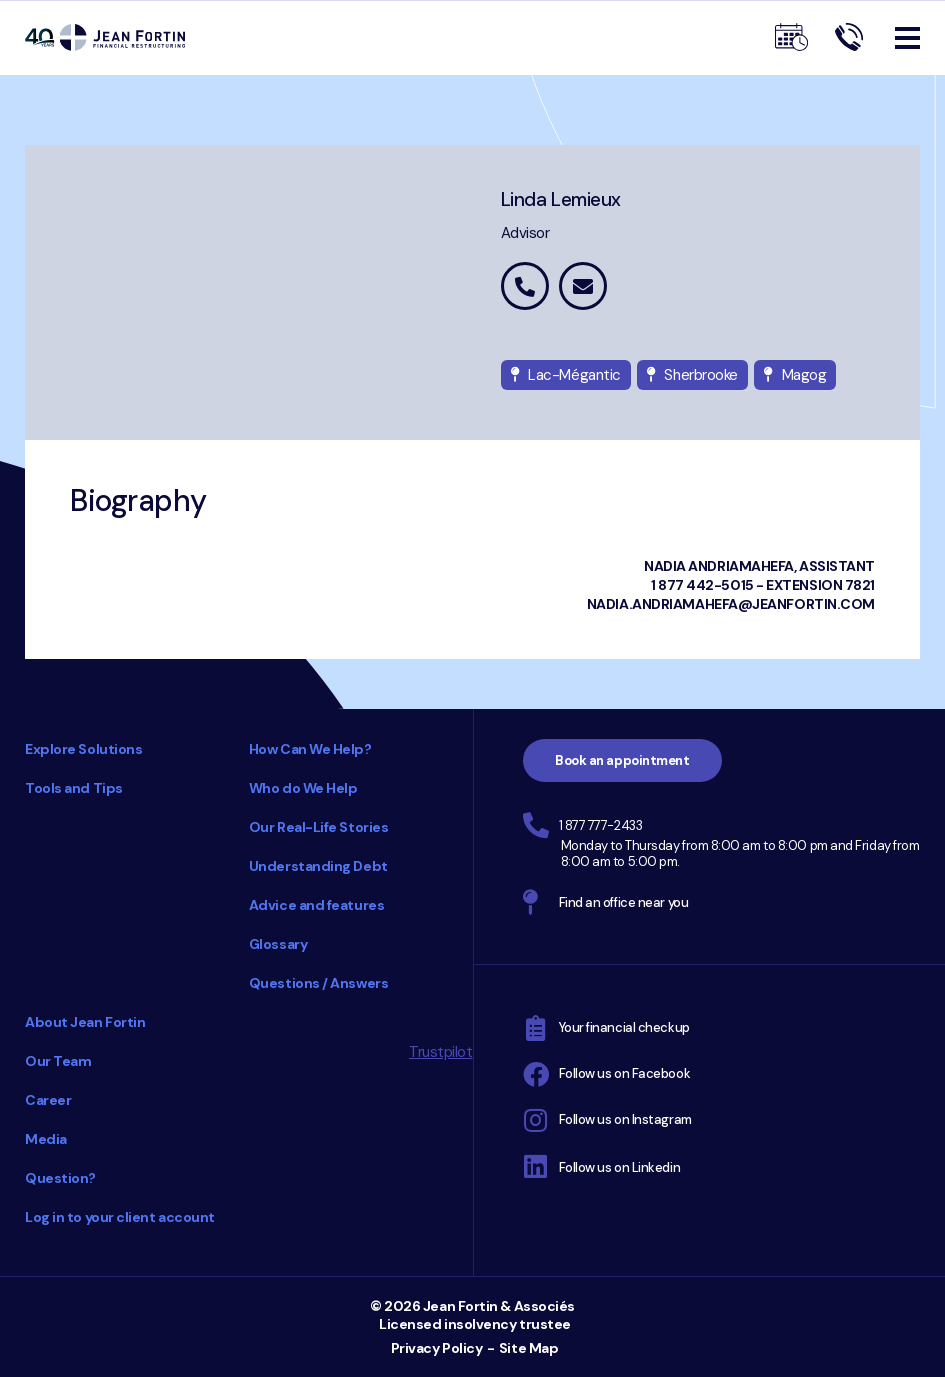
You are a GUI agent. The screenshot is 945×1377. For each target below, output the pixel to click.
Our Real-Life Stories (319, 827)
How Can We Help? (310, 749)
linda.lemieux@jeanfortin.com (583, 286)
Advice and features (316, 905)
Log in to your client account (120, 1217)
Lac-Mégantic (566, 375)
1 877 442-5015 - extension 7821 (763, 585)
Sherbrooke (692, 375)
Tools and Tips (74, 788)
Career (48, 1100)
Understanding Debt (318, 866)
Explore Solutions (83, 749)
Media (46, 1139)
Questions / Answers (318, 983)
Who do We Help (303, 788)
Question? (60, 1178)
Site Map (528, 1348)
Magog (795, 375)
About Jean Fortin (85, 1022)
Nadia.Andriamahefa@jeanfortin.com (731, 604)
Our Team (58, 1061)
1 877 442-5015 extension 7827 (525, 286)
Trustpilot (441, 1052)
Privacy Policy (437, 1348)
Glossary (278, 944)
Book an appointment (622, 760)
